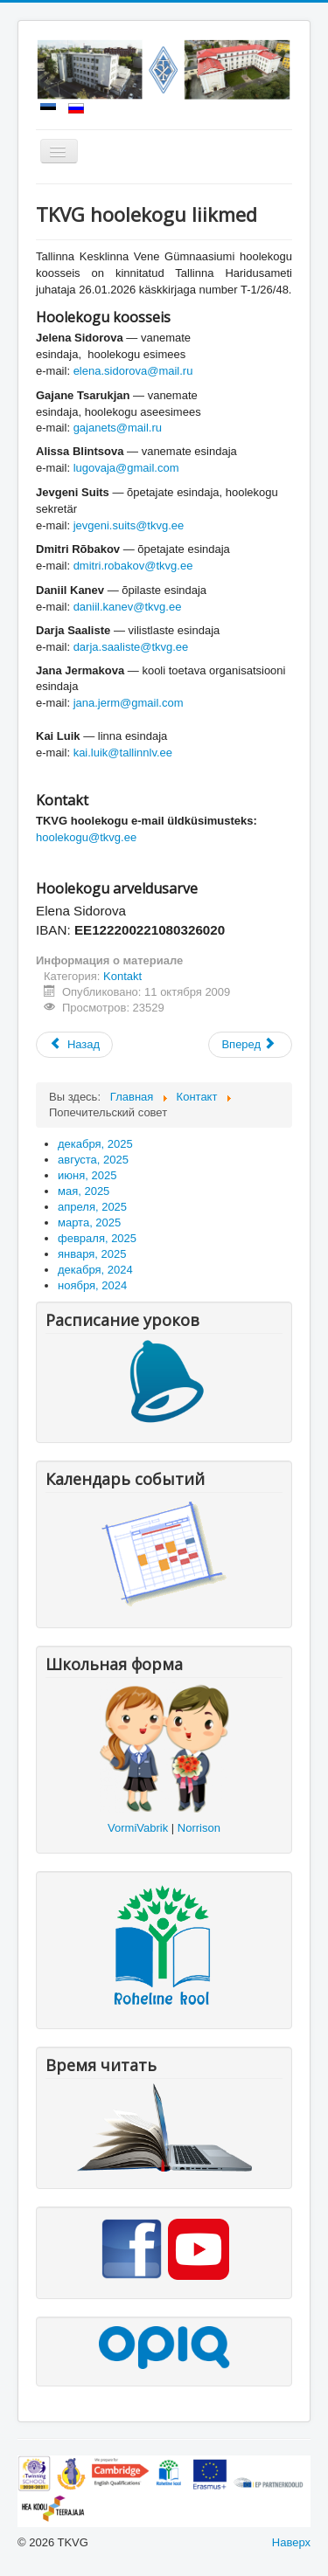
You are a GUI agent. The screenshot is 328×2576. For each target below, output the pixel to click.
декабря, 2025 (95, 1143)
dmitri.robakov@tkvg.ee (133, 565)
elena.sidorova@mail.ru (133, 370)
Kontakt (122, 976)
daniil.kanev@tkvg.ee (127, 606)
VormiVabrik (138, 1827)
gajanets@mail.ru (117, 427)
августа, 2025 (93, 1159)
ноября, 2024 (92, 1285)
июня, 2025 (87, 1175)
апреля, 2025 (92, 1206)
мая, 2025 (83, 1191)
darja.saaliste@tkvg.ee (131, 646)
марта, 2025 (89, 1222)
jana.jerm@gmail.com (128, 702)
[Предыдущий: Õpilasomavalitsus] (74, 1045)
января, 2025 (92, 1253)
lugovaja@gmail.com (126, 467)
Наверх (291, 2542)
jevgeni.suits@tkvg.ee (129, 525)
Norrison (199, 1827)
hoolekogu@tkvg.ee (86, 837)
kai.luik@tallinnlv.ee (122, 752)
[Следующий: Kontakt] (250, 1045)
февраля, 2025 (97, 1238)
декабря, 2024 (95, 1269)
